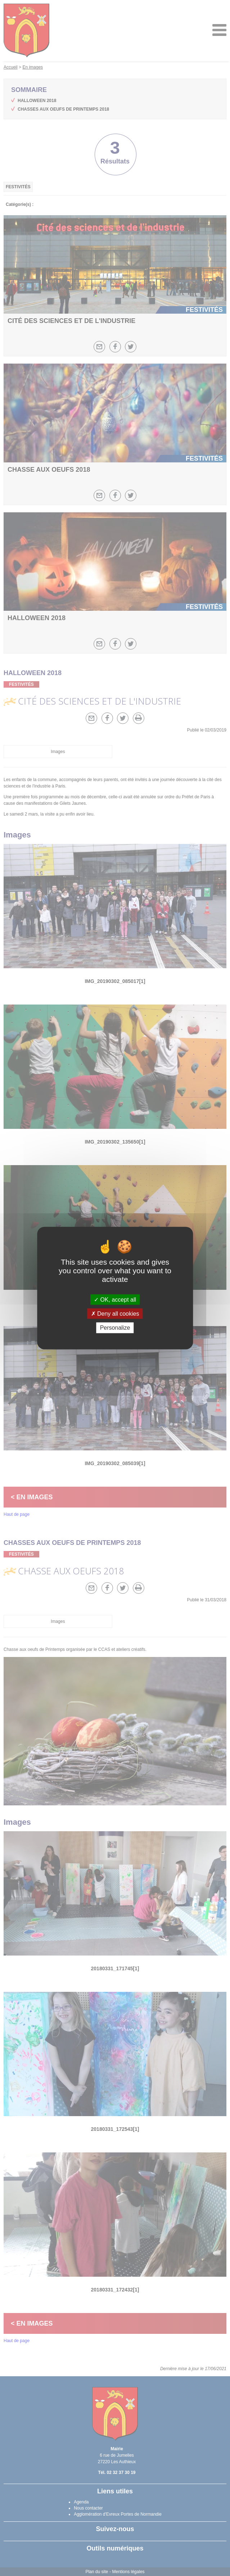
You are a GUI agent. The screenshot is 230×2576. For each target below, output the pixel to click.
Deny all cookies (115, 1314)
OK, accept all (115, 1300)
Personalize (115, 1328)
